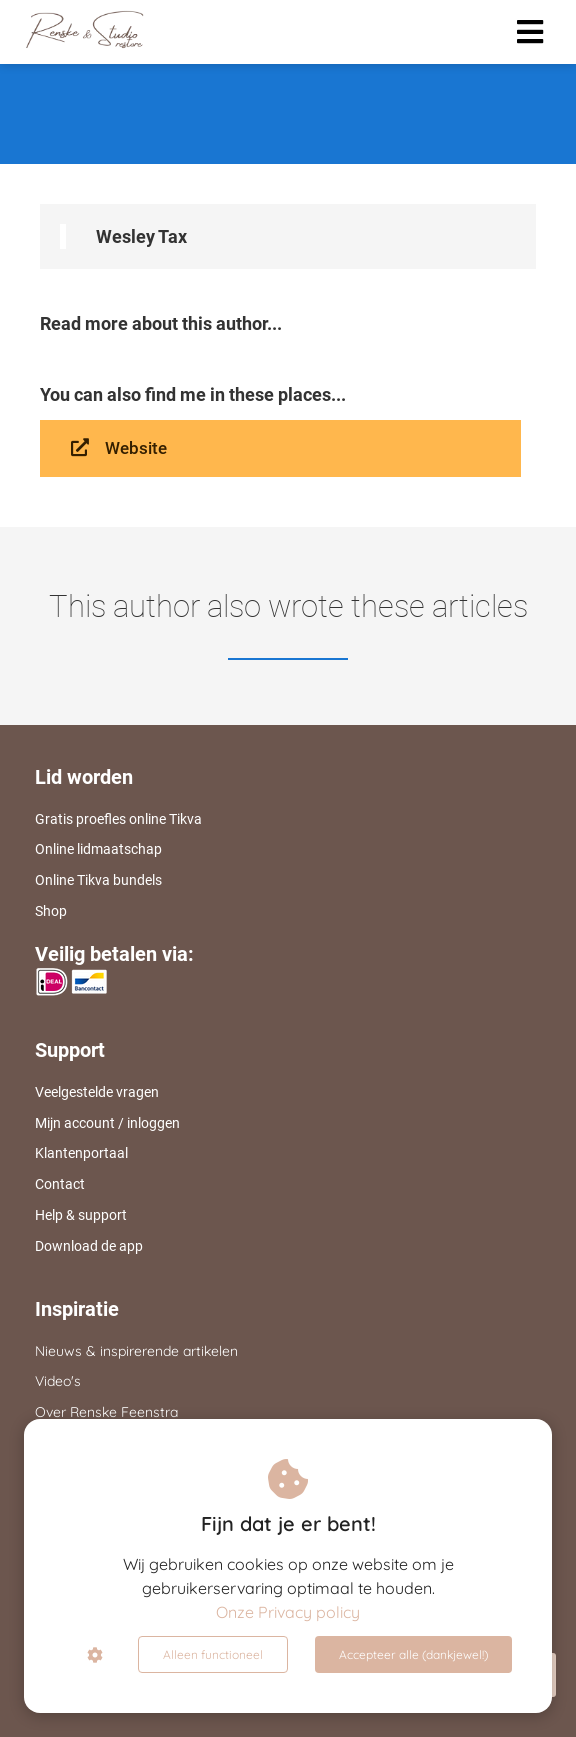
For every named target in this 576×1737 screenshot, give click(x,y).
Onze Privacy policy (288, 1612)
